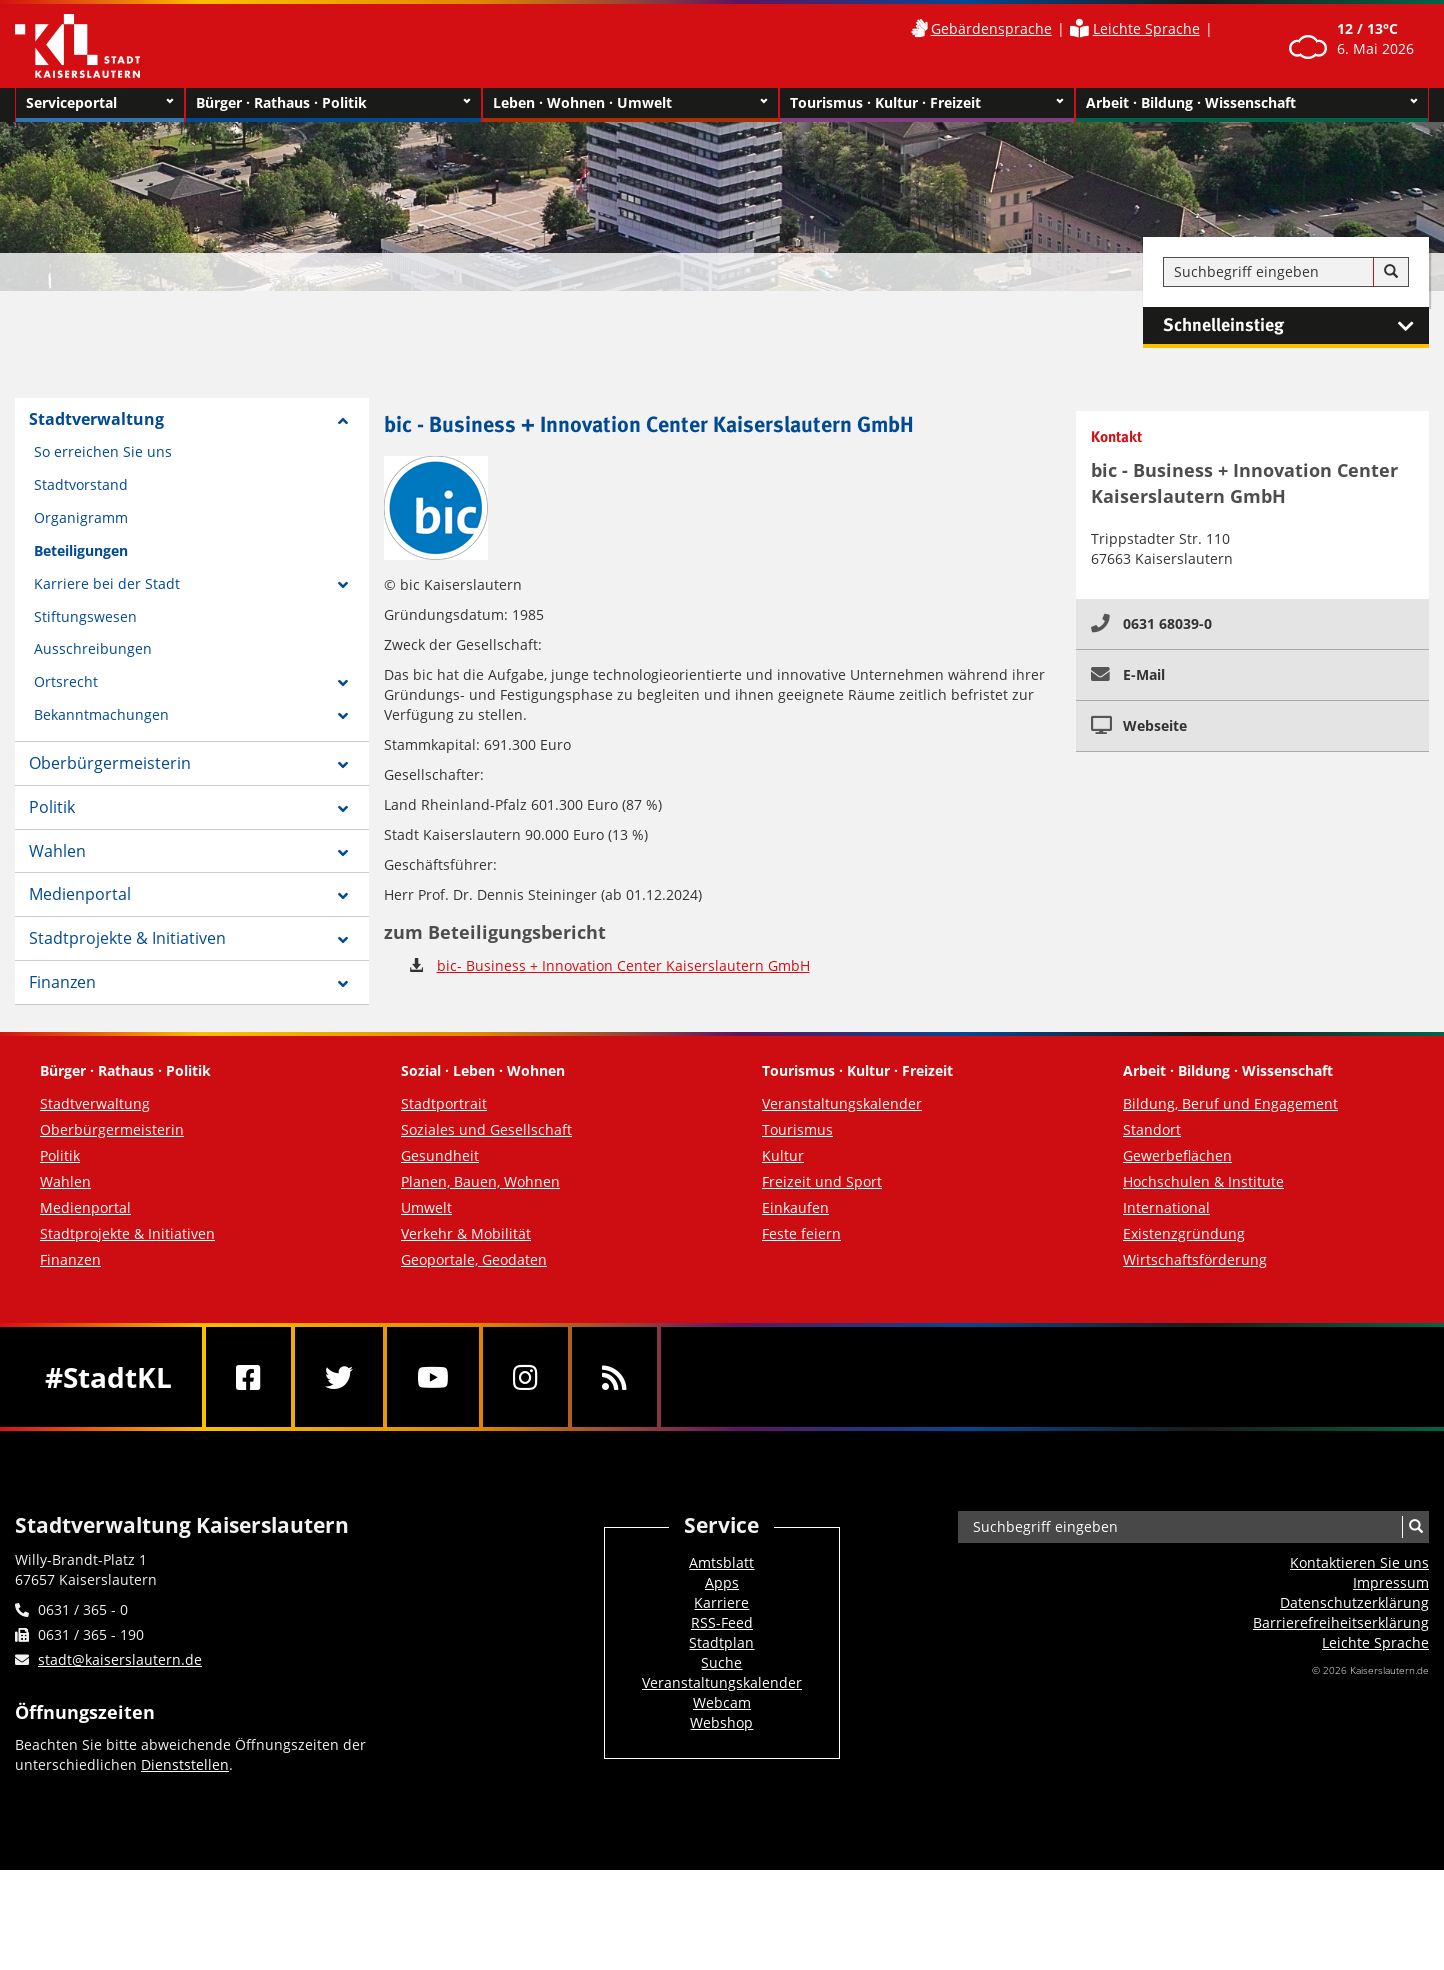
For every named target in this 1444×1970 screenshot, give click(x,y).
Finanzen (62, 982)
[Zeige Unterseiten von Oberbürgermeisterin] (343, 765)
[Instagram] (525, 1377)
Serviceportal (100, 103)
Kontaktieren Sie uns (1359, 1562)
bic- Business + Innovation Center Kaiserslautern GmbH (623, 965)
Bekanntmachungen (101, 714)
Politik (52, 807)
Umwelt (426, 1207)
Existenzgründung (1184, 1233)
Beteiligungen (81, 550)
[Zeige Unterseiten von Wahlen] (343, 853)
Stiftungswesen (85, 616)
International (1166, 1207)
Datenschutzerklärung (1354, 1602)
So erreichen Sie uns (103, 451)
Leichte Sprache (1146, 28)
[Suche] (1391, 272)
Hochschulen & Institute (1203, 1181)
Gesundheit (440, 1155)
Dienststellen (185, 1764)
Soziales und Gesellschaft (486, 1129)
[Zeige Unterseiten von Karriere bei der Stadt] (343, 585)
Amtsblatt (721, 1562)
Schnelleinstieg (1296, 326)
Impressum (1391, 1582)
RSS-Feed (722, 1622)
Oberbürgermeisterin (110, 763)
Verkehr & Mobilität (466, 1233)
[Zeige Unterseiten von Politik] (343, 809)
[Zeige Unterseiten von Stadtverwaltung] (343, 421)
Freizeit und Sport (822, 1181)
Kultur (783, 1155)
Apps (722, 1582)
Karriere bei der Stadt (107, 583)
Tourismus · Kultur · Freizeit (927, 103)
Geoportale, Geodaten (474, 1259)
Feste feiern (801, 1233)
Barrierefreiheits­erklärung (1341, 1622)
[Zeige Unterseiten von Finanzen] (343, 984)
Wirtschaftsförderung (1195, 1259)
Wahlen (57, 851)
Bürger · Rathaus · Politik (333, 103)
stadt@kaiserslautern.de (120, 1659)
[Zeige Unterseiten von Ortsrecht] (343, 683)
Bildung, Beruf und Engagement (1230, 1103)
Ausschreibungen (93, 648)
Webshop (721, 1722)
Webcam (722, 1702)
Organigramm (81, 517)
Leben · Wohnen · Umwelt (630, 103)
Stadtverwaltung (96, 419)
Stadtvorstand (81, 484)
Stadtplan (721, 1642)
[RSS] (614, 1377)
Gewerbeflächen (1177, 1155)
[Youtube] (433, 1377)
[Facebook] (248, 1377)
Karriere (721, 1602)
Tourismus (797, 1129)
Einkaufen (795, 1207)
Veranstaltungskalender (842, 1103)
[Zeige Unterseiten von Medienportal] (343, 896)
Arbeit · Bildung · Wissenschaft (1252, 103)
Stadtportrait (444, 1103)
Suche (721, 1662)
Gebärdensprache (991, 28)
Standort (1152, 1129)
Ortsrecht (66, 681)
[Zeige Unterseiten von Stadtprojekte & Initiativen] (343, 940)
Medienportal (80, 894)
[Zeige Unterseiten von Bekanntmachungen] (343, 716)
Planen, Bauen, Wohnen (480, 1181)
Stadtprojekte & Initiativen (127, 938)
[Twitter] (339, 1377)
